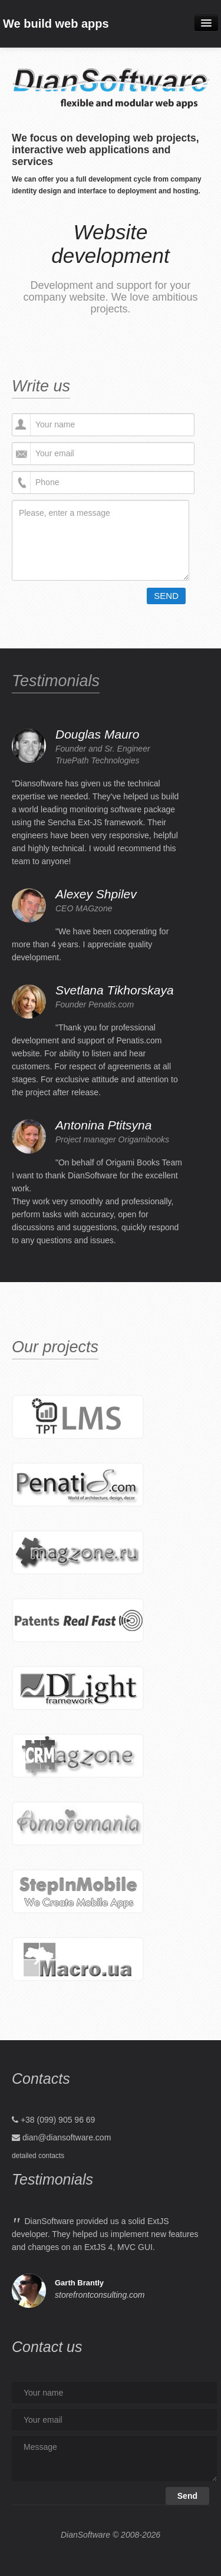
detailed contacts (38, 2156)
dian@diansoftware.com (66, 2137)
